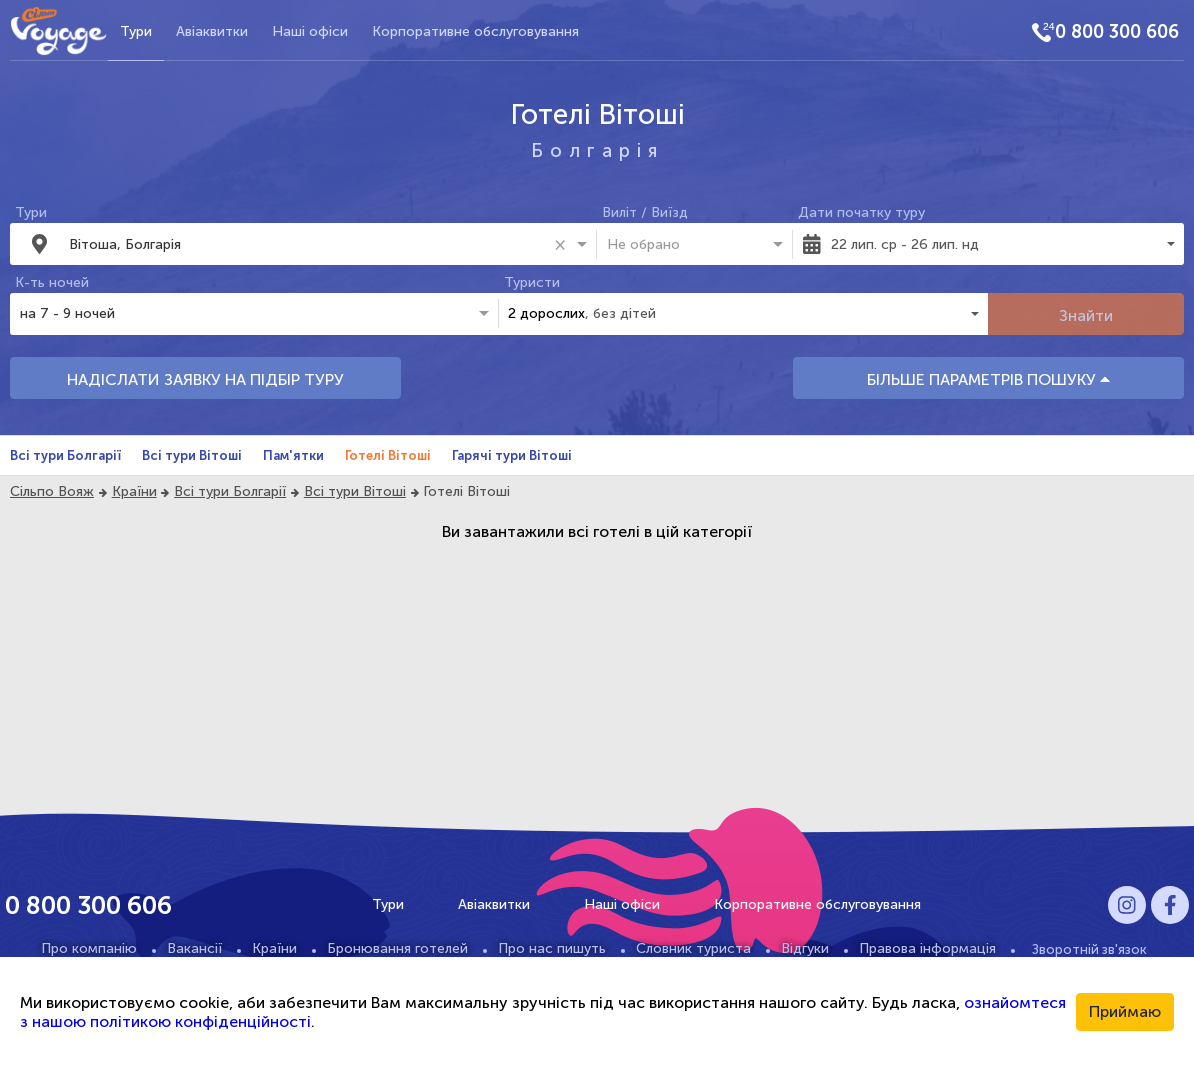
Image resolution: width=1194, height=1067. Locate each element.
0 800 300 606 (1117, 32)
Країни (134, 491)
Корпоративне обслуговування (475, 31)
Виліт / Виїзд (645, 212)
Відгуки (805, 948)
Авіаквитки (212, 31)
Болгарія (597, 150)
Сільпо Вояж (52, 491)
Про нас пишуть (552, 948)
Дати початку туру (861, 212)
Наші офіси (310, 31)
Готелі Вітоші (388, 455)
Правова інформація (927, 948)
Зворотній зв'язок (1089, 949)
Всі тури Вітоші (192, 455)
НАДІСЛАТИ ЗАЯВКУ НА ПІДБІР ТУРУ (205, 379)
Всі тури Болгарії (65, 455)
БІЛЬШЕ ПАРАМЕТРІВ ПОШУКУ (988, 379)
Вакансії (194, 948)
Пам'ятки (293, 455)
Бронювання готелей (397, 948)
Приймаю (1125, 1011)
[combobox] (308, 244)
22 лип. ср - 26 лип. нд (905, 244)
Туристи (532, 282)
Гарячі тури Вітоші (512, 455)
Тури (136, 31)
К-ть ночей (52, 282)
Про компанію (89, 948)
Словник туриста (693, 948)
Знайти (1086, 315)
